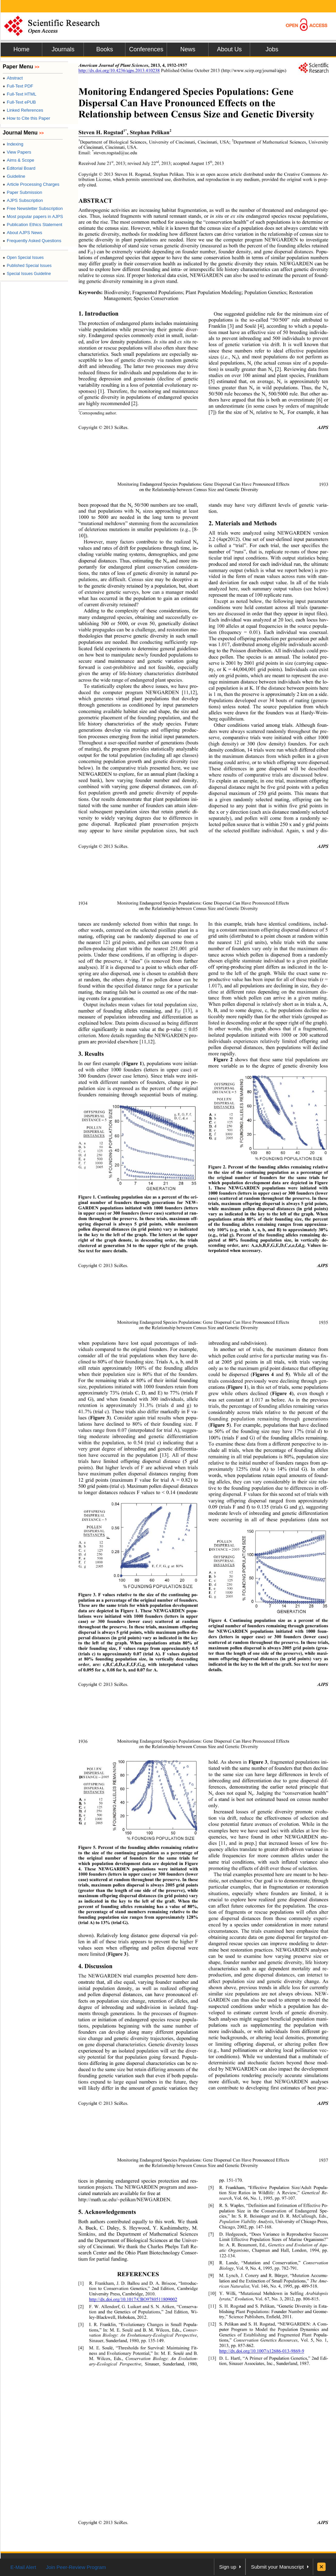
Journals (63, 49)
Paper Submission (22, 192)
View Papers (17, 152)
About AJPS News (22, 232)
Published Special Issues (27, 265)
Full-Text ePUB (19, 102)
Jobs (272, 49)
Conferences (146, 49)
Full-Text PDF (18, 86)
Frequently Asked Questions (32, 240)
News (187, 49)
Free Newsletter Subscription (33, 208)
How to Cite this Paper (26, 118)
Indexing (13, 144)
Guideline (14, 176)
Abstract (13, 77)
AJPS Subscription (23, 200)
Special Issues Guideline (27, 273)
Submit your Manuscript (277, 2567)
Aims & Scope (18, 160)
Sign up (227, 2567)
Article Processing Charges (31, 184)
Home (21, 49)
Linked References (23, 110)
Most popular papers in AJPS (33, 216)
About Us (229, 49)
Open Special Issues (23, 257)
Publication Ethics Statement (32, 224)
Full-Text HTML (19, 94)
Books (104, 49)
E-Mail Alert (23, 2567)
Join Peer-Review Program (76, 2567)
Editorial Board (19, 168)
